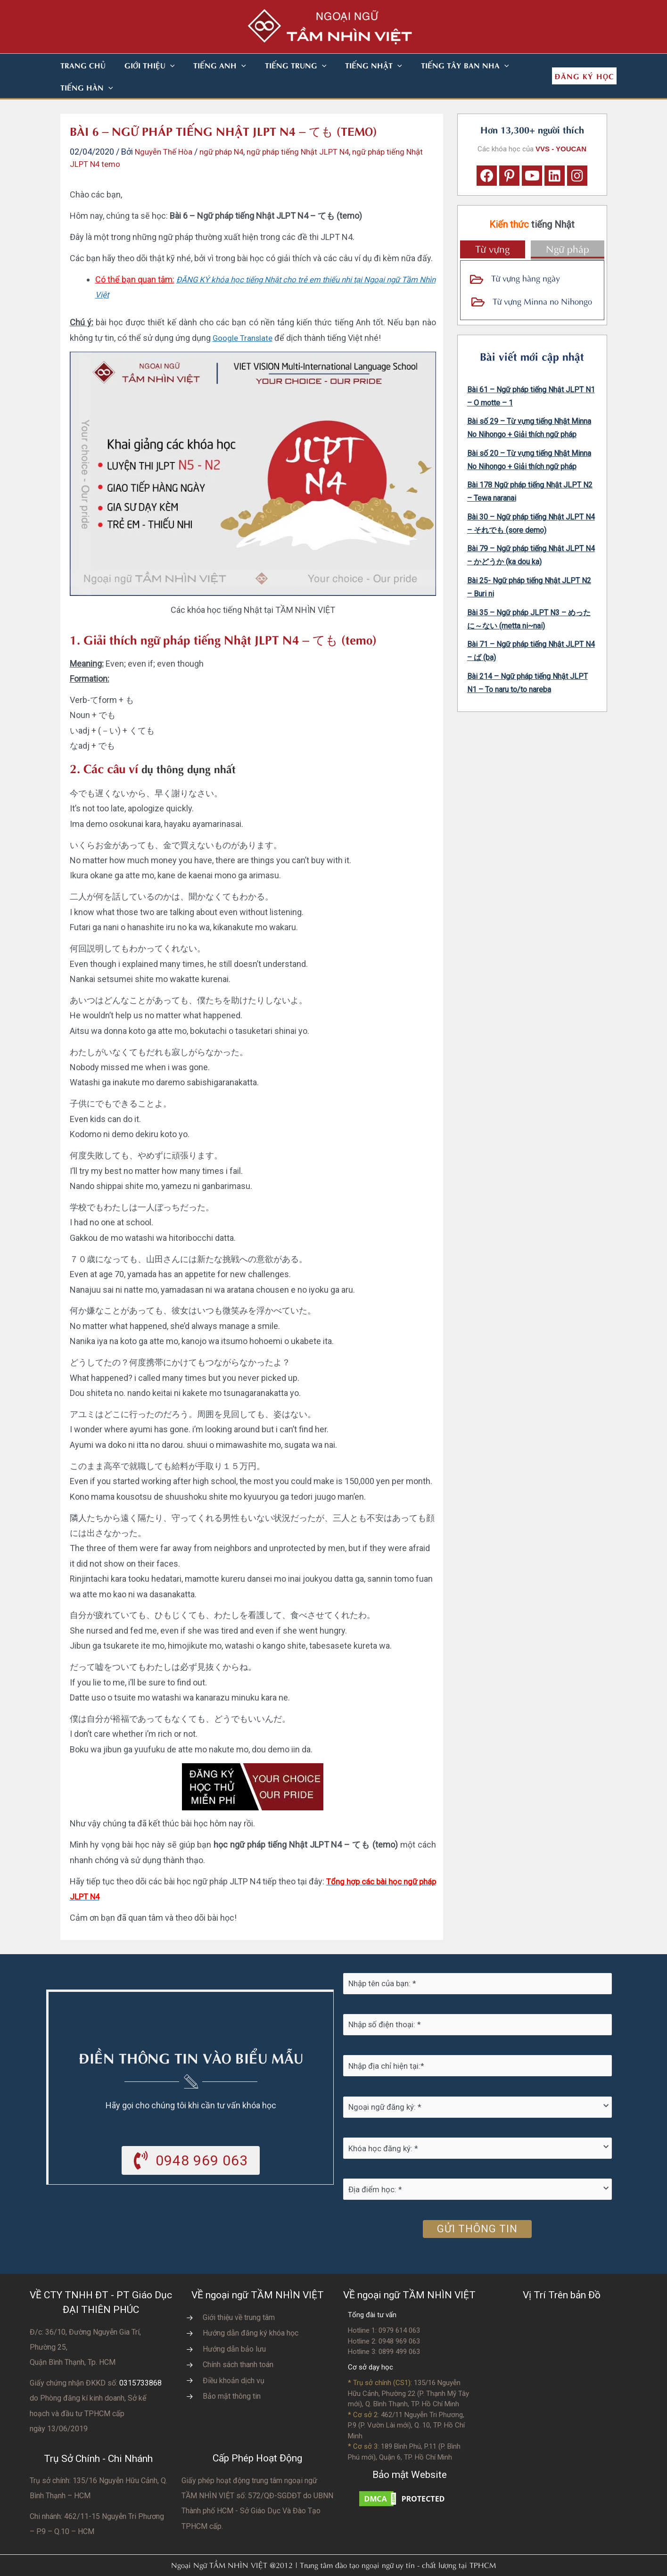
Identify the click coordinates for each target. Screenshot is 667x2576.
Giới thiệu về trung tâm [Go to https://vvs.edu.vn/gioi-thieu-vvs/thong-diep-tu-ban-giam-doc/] (239, 2295)
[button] (159, 65)
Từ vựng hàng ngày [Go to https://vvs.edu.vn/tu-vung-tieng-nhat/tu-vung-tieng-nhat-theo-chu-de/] (525, 255)
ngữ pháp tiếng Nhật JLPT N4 (310, 129)
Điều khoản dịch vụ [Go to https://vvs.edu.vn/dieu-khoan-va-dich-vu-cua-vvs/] (233, 2358)
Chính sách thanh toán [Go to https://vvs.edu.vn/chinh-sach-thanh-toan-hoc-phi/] (238, 2342)
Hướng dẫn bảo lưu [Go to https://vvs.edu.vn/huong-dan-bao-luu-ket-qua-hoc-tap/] (234, 2326)
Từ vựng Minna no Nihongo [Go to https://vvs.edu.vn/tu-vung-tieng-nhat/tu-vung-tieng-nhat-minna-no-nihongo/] (542, 278)
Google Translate (244, 316)
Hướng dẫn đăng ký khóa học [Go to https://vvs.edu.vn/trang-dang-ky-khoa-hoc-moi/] (250, 2310)
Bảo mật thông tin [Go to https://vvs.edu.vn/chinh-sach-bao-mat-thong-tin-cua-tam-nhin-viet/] (232, 2374)
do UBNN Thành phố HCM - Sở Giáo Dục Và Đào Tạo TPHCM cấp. (257, 2489)
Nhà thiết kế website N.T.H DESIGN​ (360, 2562)
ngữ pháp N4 (228, 129)
